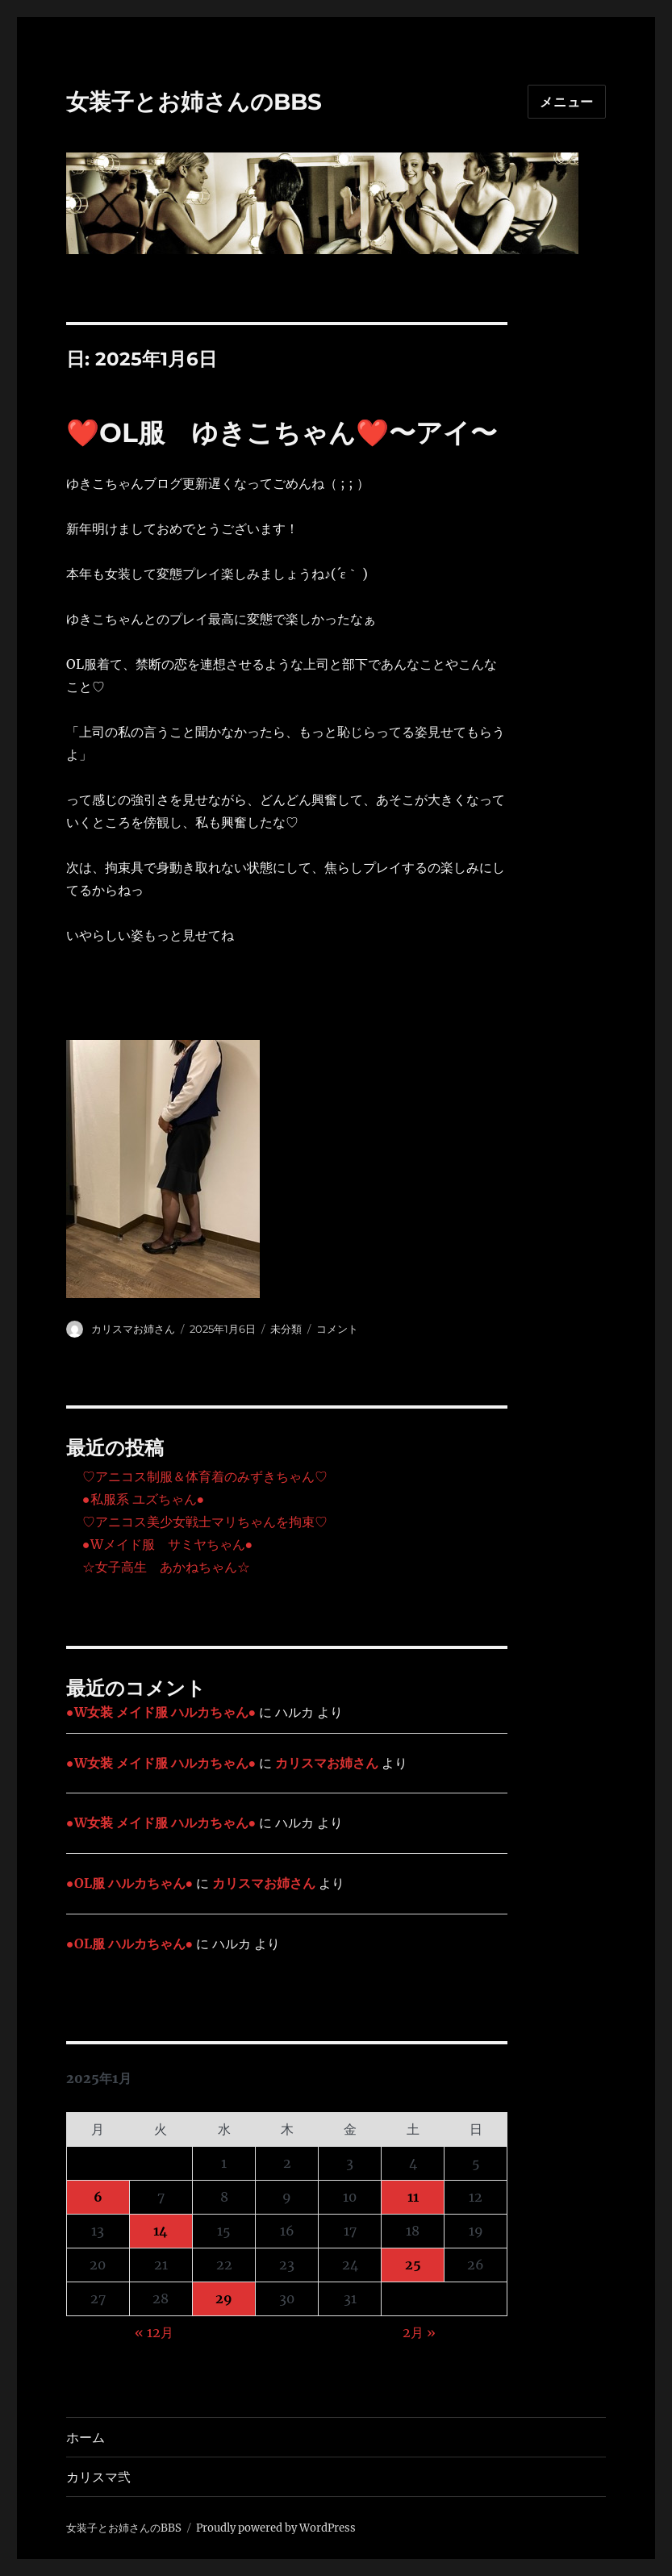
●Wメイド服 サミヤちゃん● (167, 1544)
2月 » (419, 2332)
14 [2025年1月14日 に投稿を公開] (160, 2231)
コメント (337, 1328)
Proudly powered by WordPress (276, 2528)
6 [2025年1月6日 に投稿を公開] (98, 2197)
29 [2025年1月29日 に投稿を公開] (223, 2298)
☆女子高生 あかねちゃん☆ (166, 1567)
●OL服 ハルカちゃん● (129, 1883)
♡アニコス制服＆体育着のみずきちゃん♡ (205, 1476)
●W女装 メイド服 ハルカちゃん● (161, 1712)
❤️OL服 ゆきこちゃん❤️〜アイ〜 (281, 432)
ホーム (85, 2437)
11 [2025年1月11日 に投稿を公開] (413, 2197)
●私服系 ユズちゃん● (143, 1499)
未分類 (286, 1328)
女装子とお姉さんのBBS (194, 101)
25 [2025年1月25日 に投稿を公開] (413, 2265)
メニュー (567, 102)
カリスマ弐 (98, 2477)
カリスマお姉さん (133, 1328)
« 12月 (154, 2332)
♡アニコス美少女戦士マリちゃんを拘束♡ (205, 1521)
